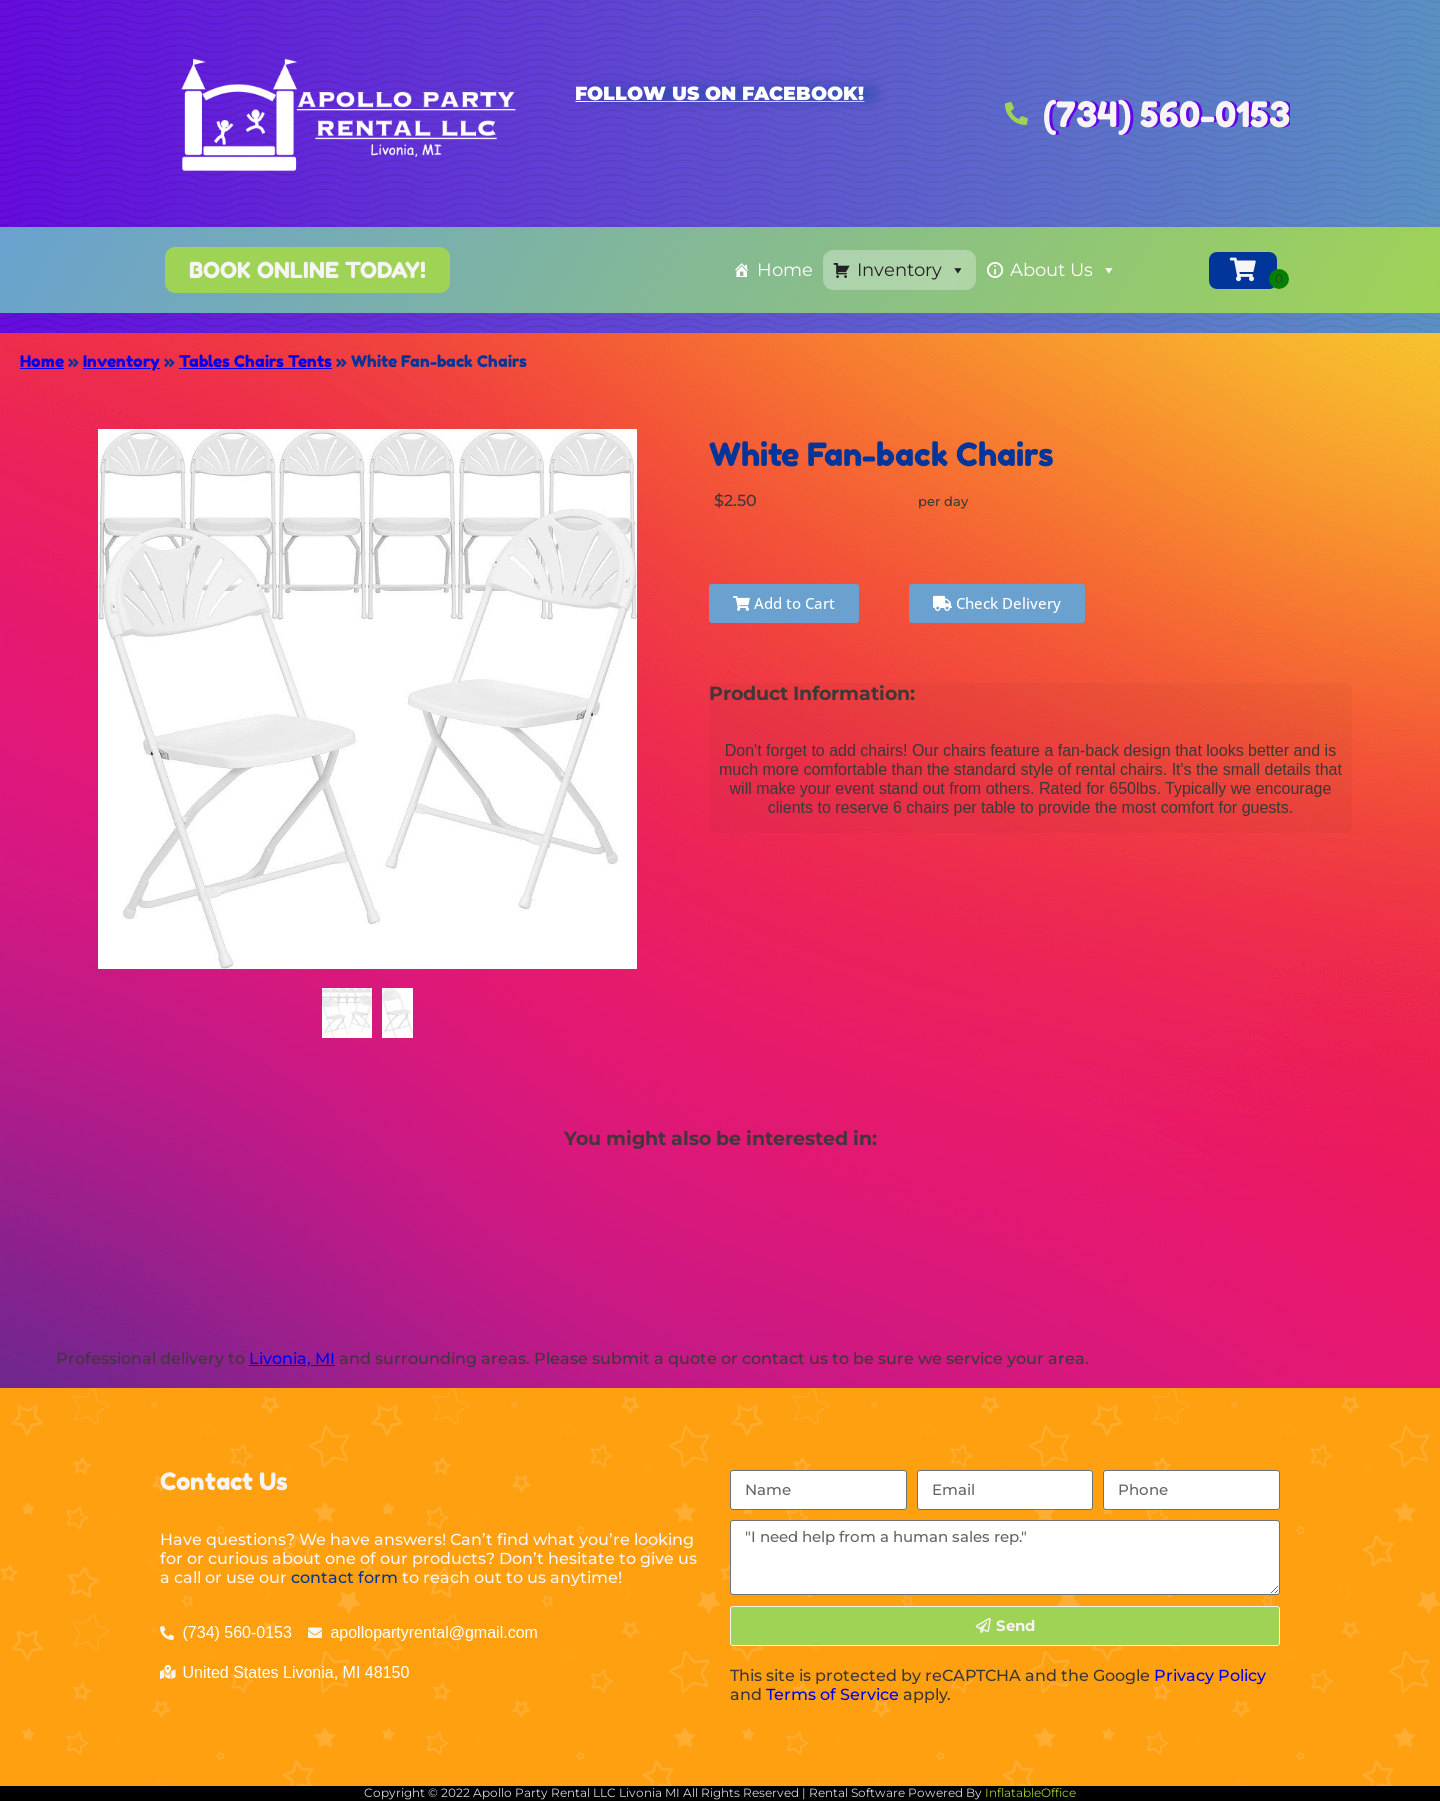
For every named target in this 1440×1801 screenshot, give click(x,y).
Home (785, 270)
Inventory (911, 270)
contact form (344, 1577)
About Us (1063, 270)
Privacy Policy (1210, 1675)
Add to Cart (784, 603)
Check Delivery (997, 603)
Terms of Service (832, 1694)
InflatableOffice (1030, 1792)
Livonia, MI (292, 1358)
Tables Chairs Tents (255, 361)
